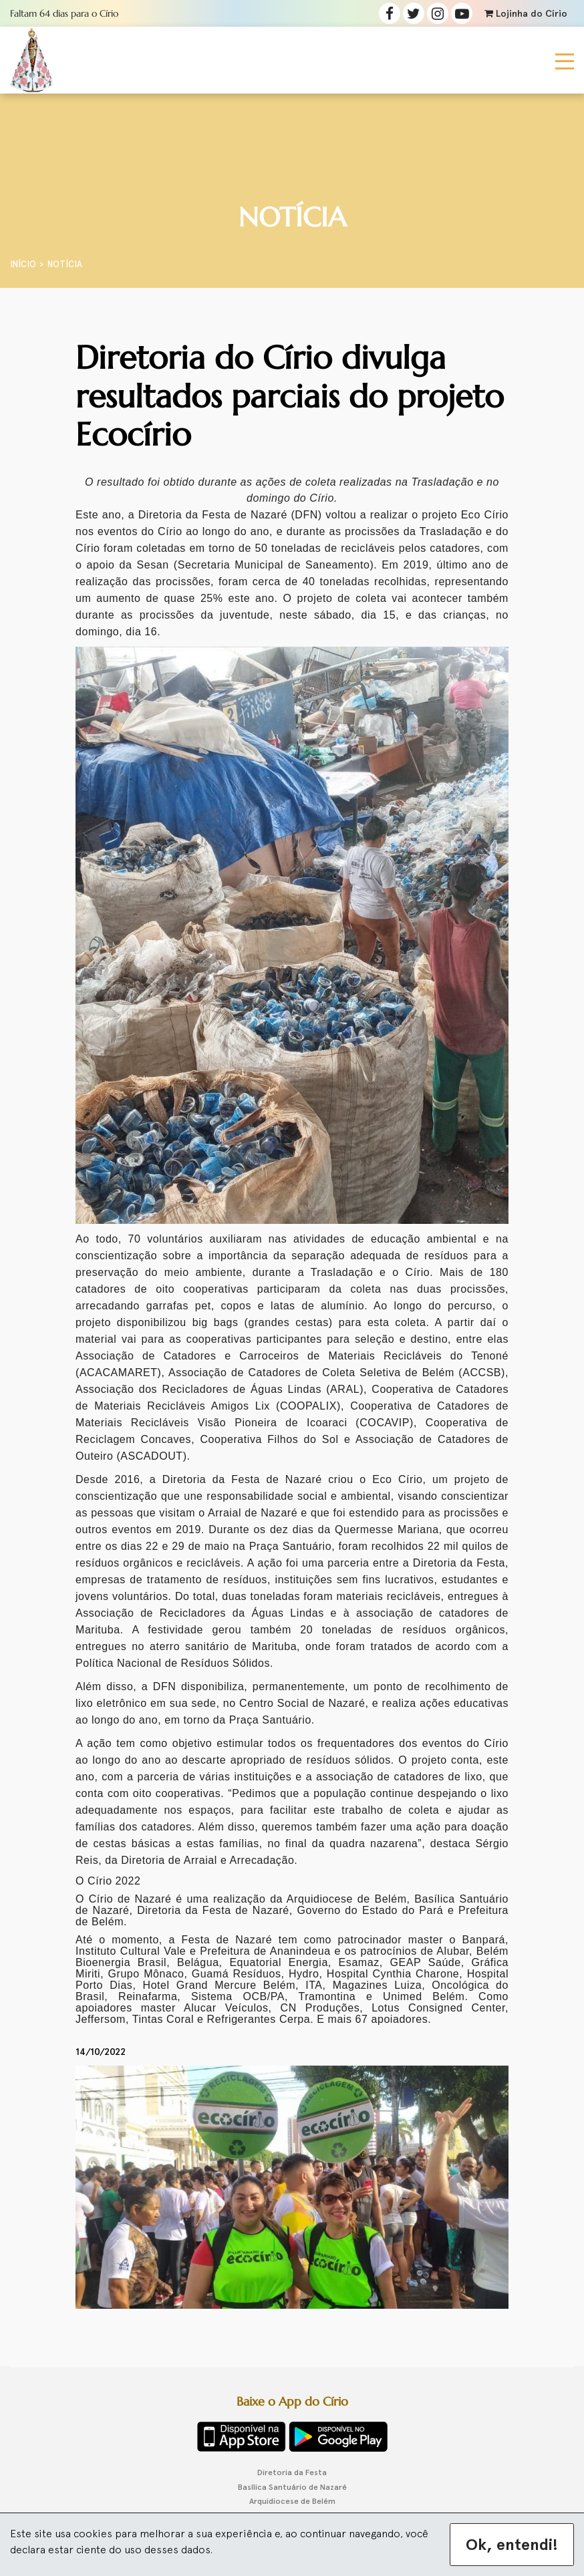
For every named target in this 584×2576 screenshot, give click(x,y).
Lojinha (525, 14)
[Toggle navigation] (564, 60)
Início (23, 264)
